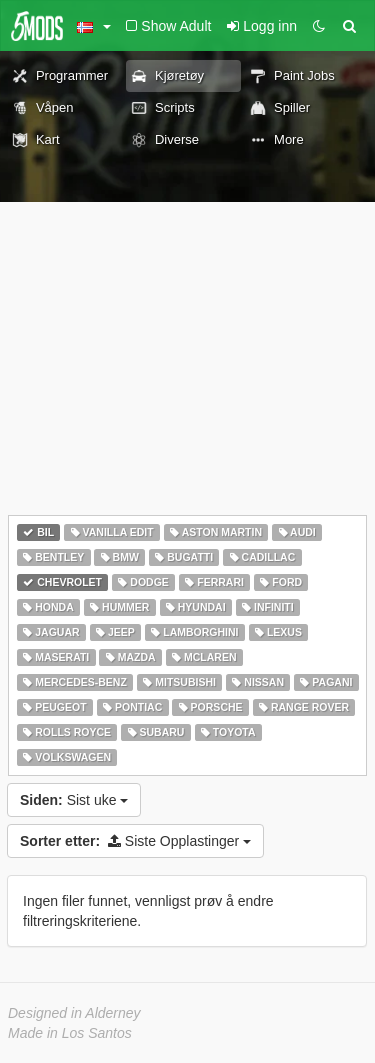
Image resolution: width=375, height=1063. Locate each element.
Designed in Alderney (74, 1013)
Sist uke (74, 800)
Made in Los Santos (70, 1033)
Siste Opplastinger (135, 841)
